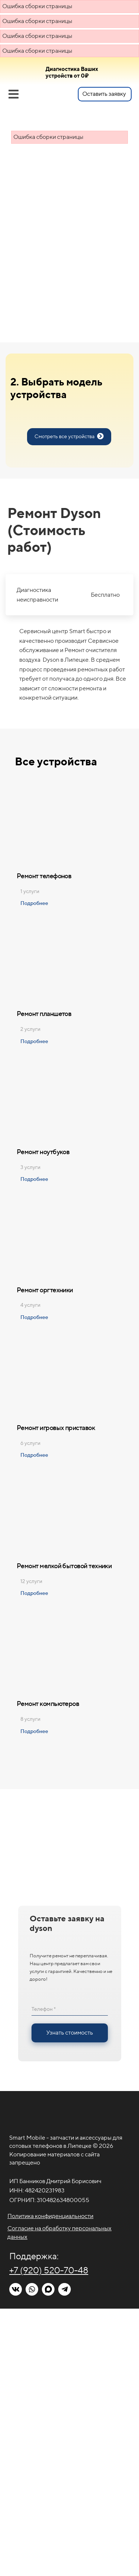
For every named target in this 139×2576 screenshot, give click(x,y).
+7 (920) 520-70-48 (48, 2270)
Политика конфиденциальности (50, 2216)
